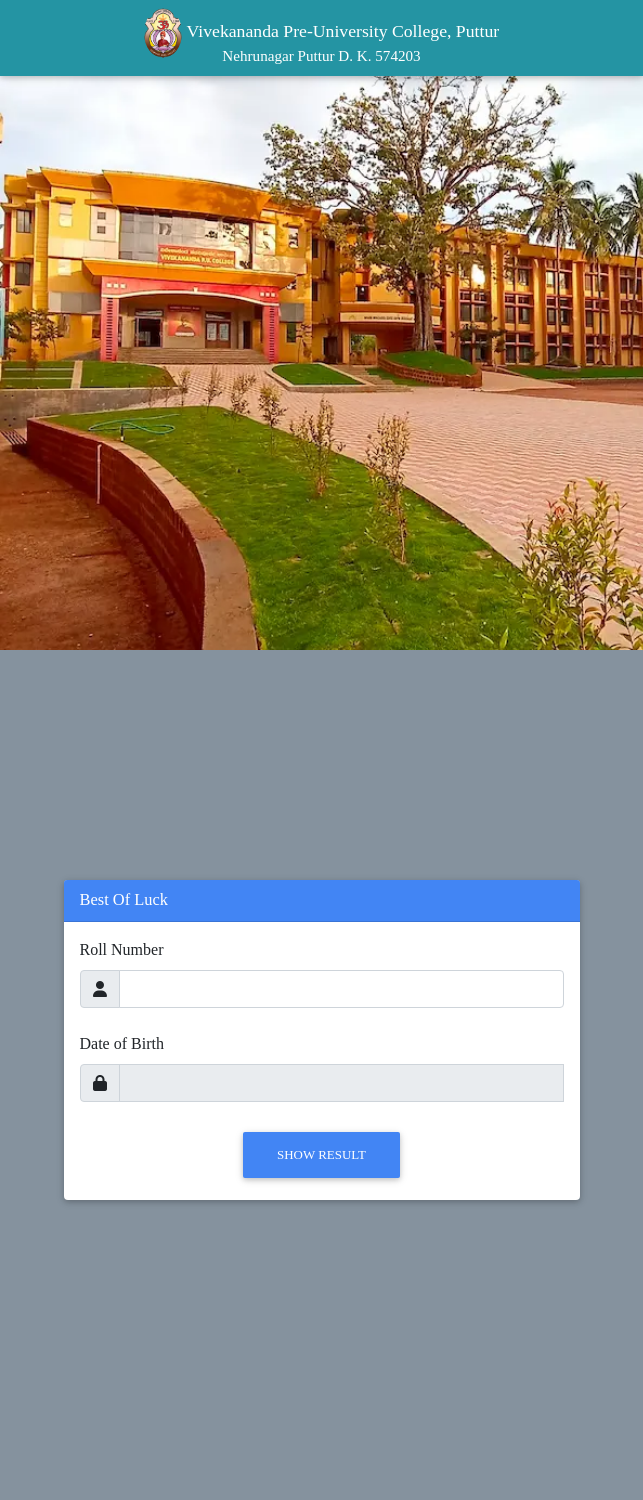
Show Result (321, 1154)
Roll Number (122, 949)
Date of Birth (122, 1043)
